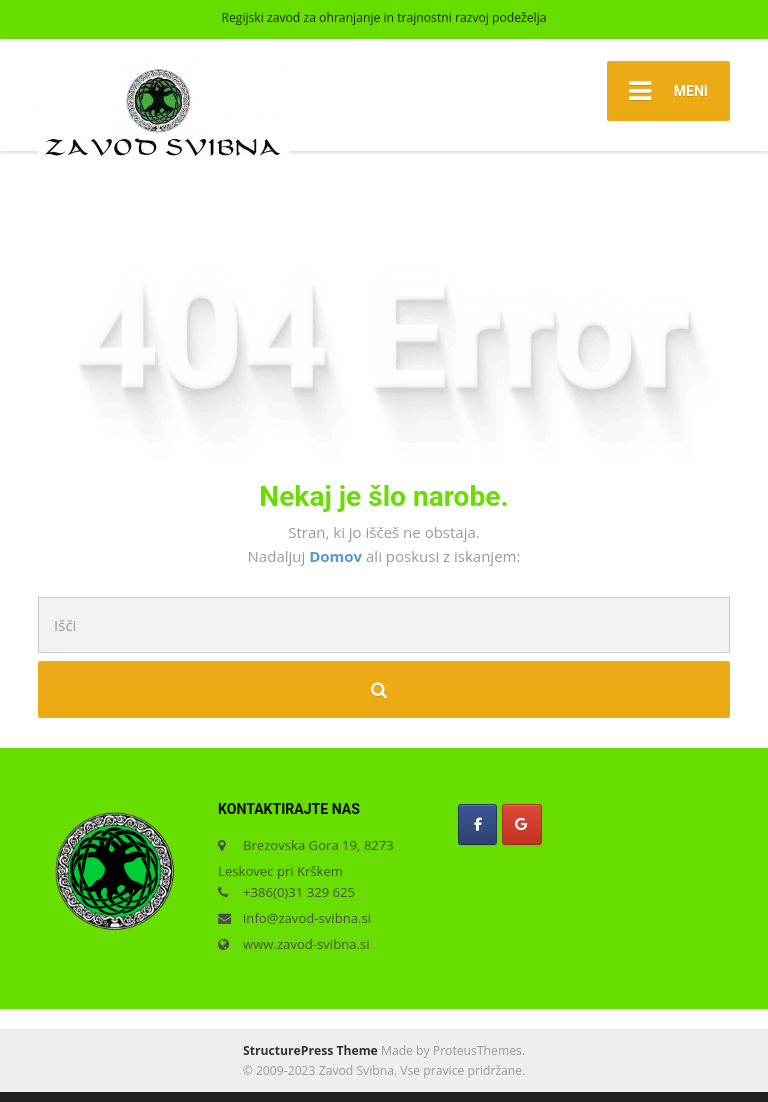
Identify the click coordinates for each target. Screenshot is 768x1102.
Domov (337, 556)
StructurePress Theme (310, 1050)
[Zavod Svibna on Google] (521, 824)
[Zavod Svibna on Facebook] (477, 824)
